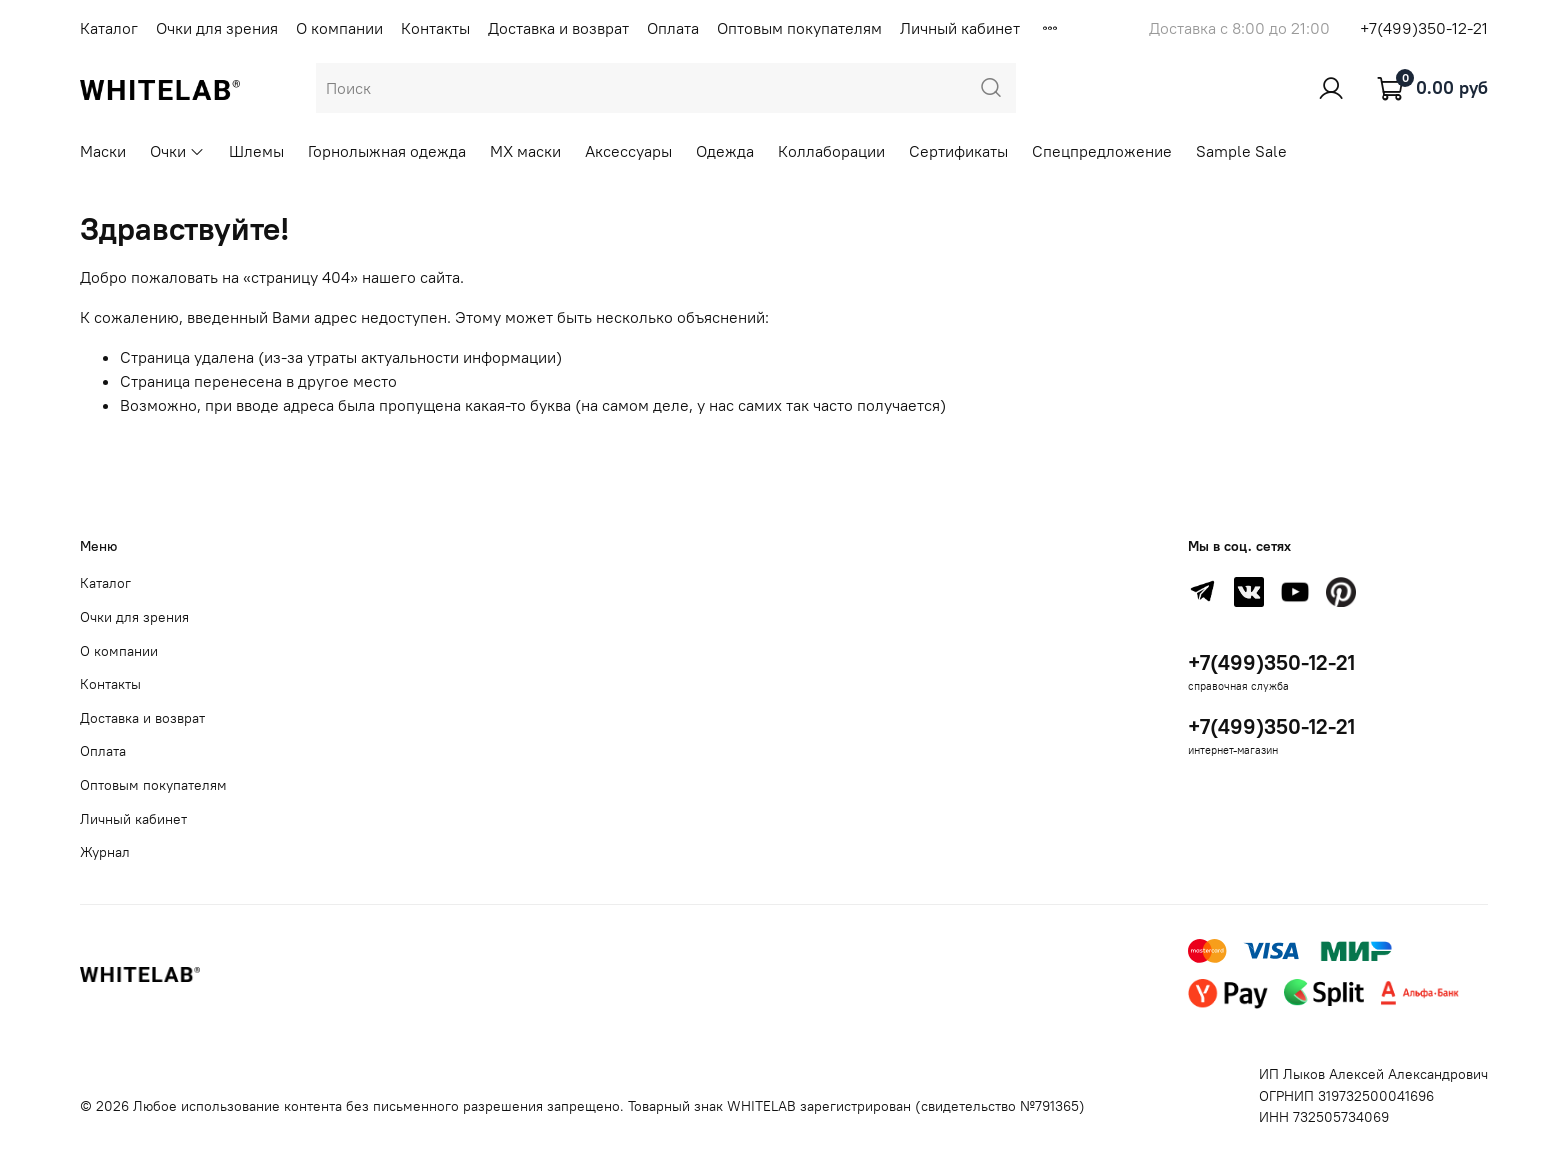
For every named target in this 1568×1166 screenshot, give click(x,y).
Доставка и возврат (558, 28)
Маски (103, 151)
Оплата (673, 28)
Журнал (105, 852)
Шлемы (256, 151)
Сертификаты (958, 151)
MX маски (525, 151)
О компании (339, 28)
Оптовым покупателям (799, 28)
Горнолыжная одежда (387, 151)
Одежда (725, 151)
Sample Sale (1241, 151)
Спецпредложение (1102, 151)
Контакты (435, 28)
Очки (177, 151)
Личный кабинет (960, 28)
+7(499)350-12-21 (1424, 28)
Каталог (109, 28)
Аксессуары (628, 151)
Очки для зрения (217, 28)
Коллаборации (831, 151)
